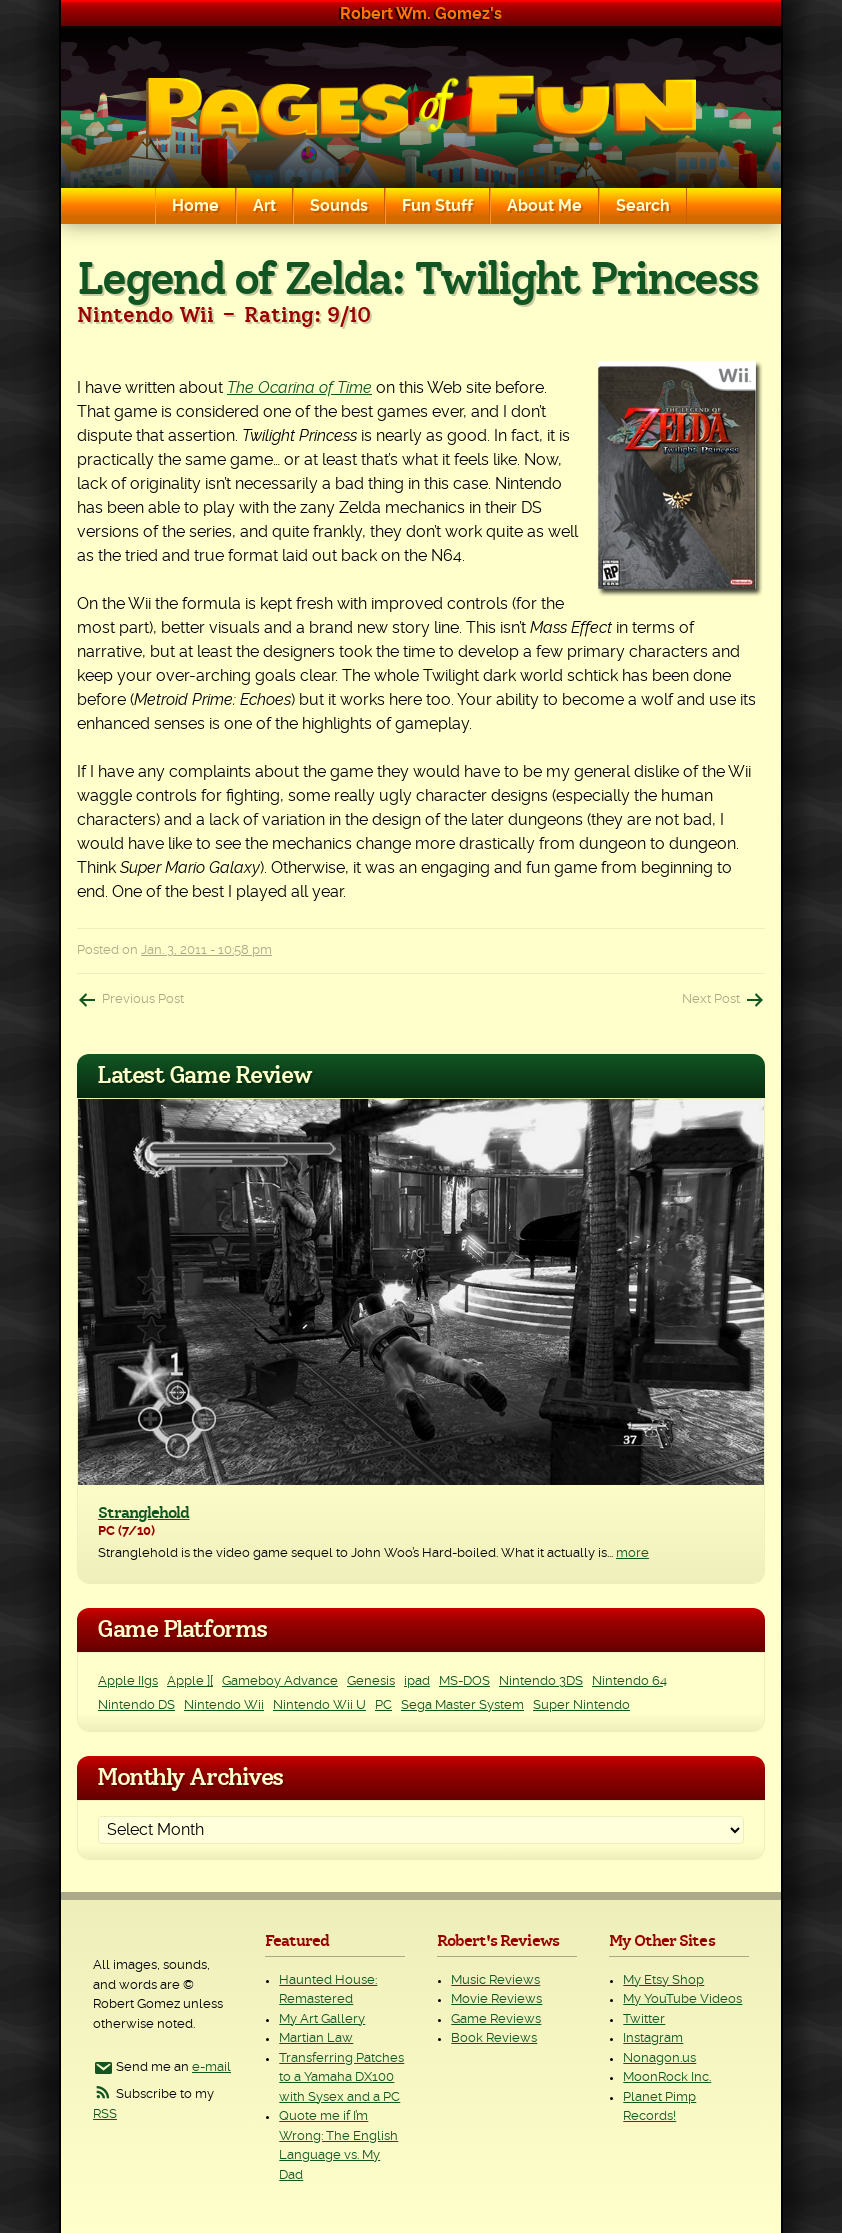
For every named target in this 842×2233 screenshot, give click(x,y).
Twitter (644, 2019)
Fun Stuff (437, 206)
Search (643, 206)
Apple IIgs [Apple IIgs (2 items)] (128, 1681)
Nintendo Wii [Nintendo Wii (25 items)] (224, 1705)
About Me (544, 206)
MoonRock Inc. (667, 2077)
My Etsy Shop (663, 1980)
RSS (105, 2114)
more (632, 1553)
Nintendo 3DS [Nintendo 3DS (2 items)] (541, 1681)
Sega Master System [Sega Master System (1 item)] (462, 1705)
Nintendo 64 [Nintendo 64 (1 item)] (629, 1681)
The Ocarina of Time (299, 388)
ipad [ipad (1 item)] (417, 1681)
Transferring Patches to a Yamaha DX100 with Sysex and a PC (341, 2078)
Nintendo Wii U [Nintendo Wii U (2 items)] (319, 1705)
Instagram (653, 2038)
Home (195, 206)
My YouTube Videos (682, 1999)
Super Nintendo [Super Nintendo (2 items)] (581, 1705)
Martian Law (316, 2038)
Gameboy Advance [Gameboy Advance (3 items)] (280, 1681)
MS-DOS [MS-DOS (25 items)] (464, 1681)
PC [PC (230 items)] (383, 1705)
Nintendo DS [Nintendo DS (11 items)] (136, 1705)
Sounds (339, 206)
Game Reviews (496, 2019)
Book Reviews (494, 2038)
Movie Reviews (496, 1999)
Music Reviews (495, 1980)
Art (264, 206)
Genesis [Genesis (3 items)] (371, 1681)
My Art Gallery (322, 2019)
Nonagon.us (659, 2058)
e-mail (211, 2067)
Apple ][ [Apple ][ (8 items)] (190, 1681)
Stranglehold (143, 1513)
